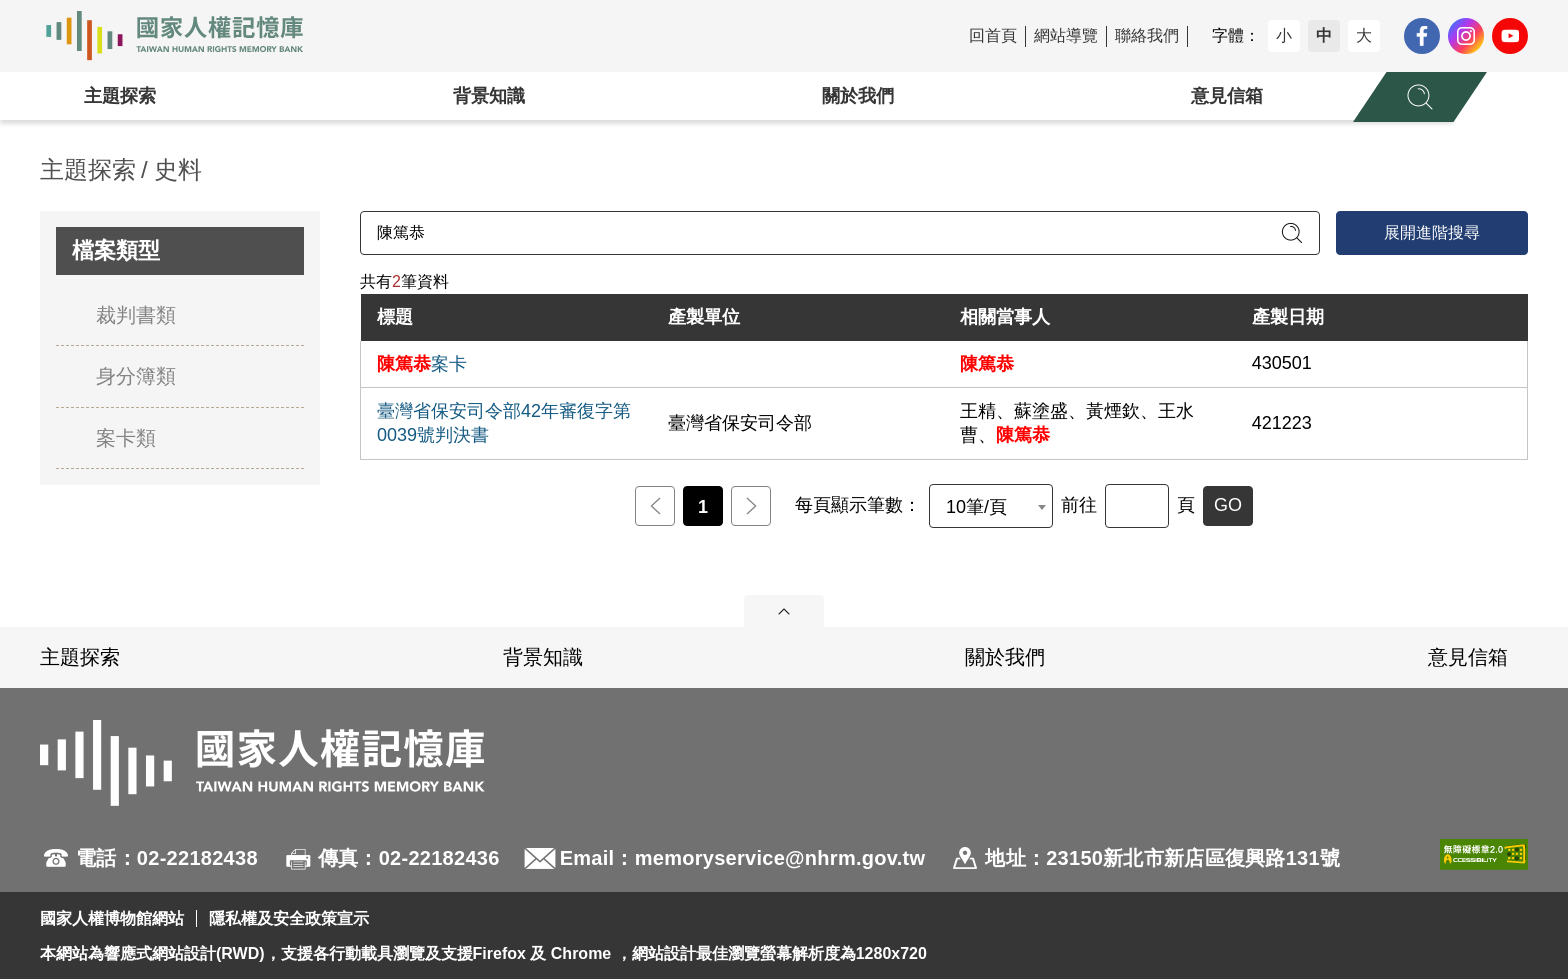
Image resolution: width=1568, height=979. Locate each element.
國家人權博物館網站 (112, 918)
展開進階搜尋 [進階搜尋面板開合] (1432, 232)
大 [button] (1364, 35)
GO (1228, 505)
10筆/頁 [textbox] (976, 507)
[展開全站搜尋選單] (1420, 97)
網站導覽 (1066, 35)
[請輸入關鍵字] (840, 233)
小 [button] (1284, 35)
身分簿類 (136, 376)
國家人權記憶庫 (186, 36)
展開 (784, 611)
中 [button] (1324, 35)
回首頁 (993, 35)
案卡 (422, 364)
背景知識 (489, 96)
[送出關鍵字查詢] (1292, 233)
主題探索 (120, 96)
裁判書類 (136, 315)
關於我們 (858, 96)
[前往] (1137, 506)
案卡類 (126, 438)
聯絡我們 (1147, 35)
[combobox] (991, 506)
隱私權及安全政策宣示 (289, 918)
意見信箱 (1227, 96)
